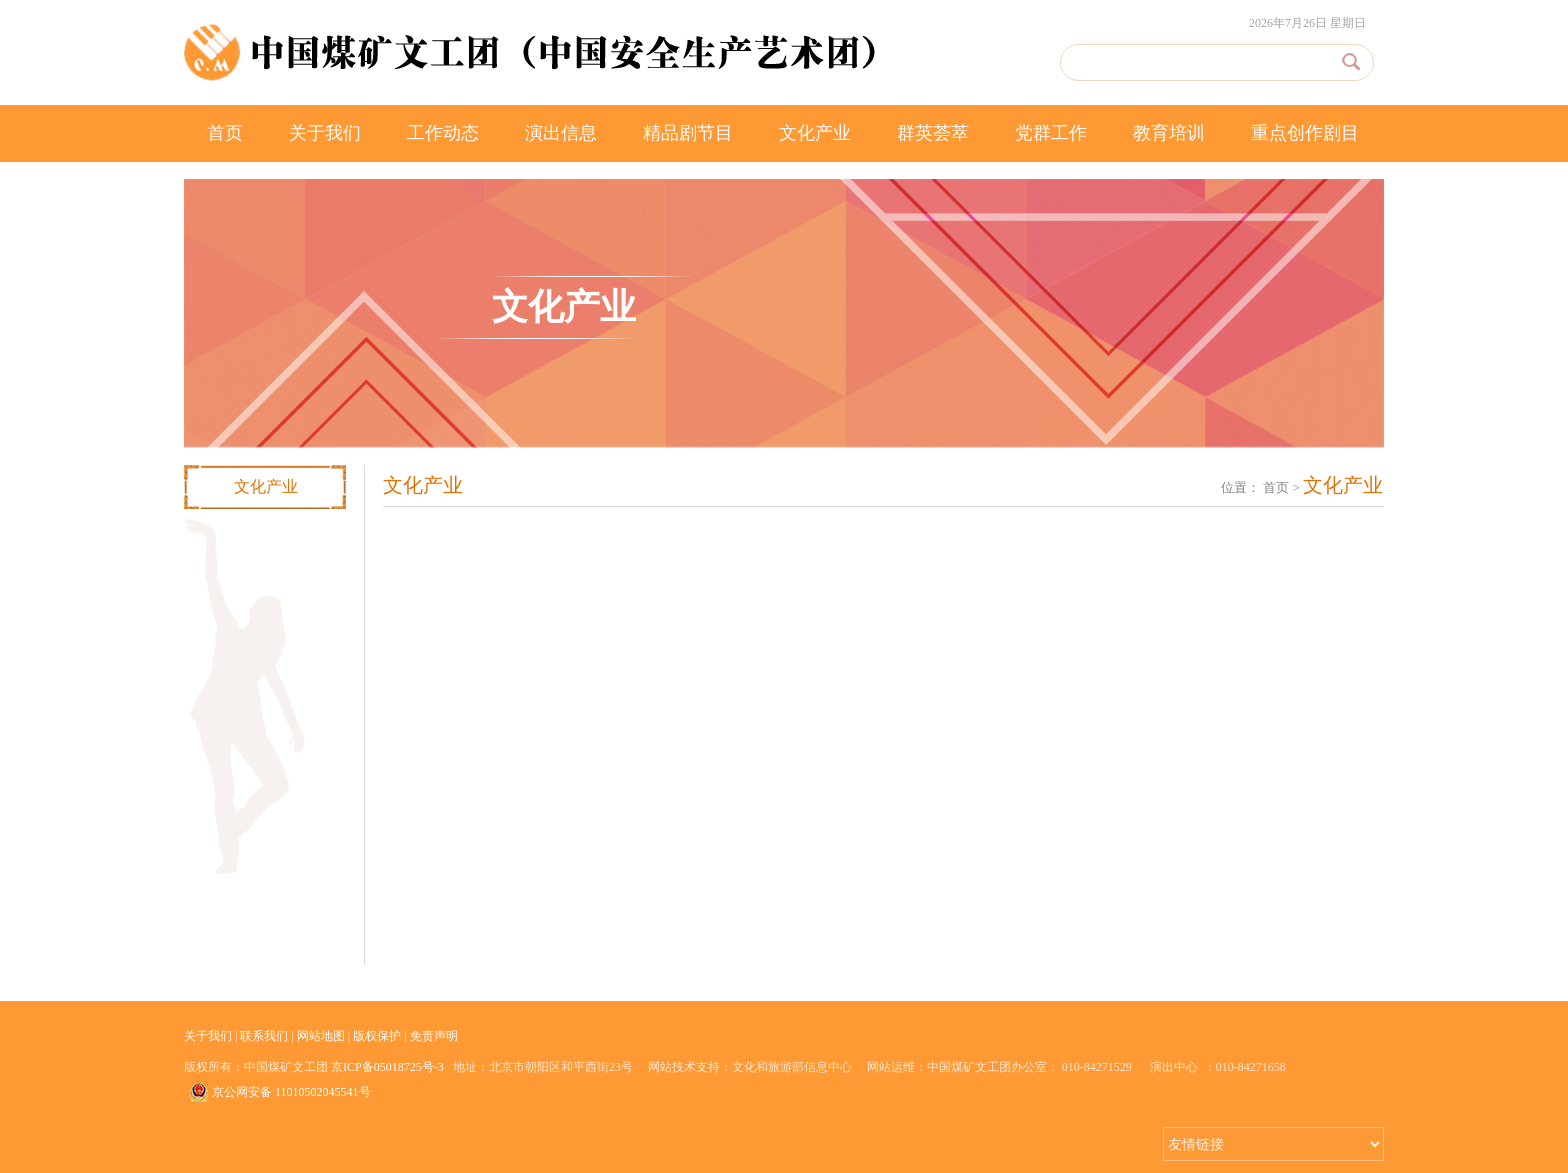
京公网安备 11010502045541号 (280, 1092)
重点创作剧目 (1305, 133)
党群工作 (1051, 133)
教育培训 (1169, 133)
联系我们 (264, 1036)
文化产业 (815, 133)
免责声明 (434, 1036)
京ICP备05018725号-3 (387, 1067)
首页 (225, 133)
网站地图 (321, 1036)
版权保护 (377, 1036)
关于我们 (325, 133)
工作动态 (443, 133)
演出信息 (561, 133)
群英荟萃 (933, 133)
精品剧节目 (688, 133)
